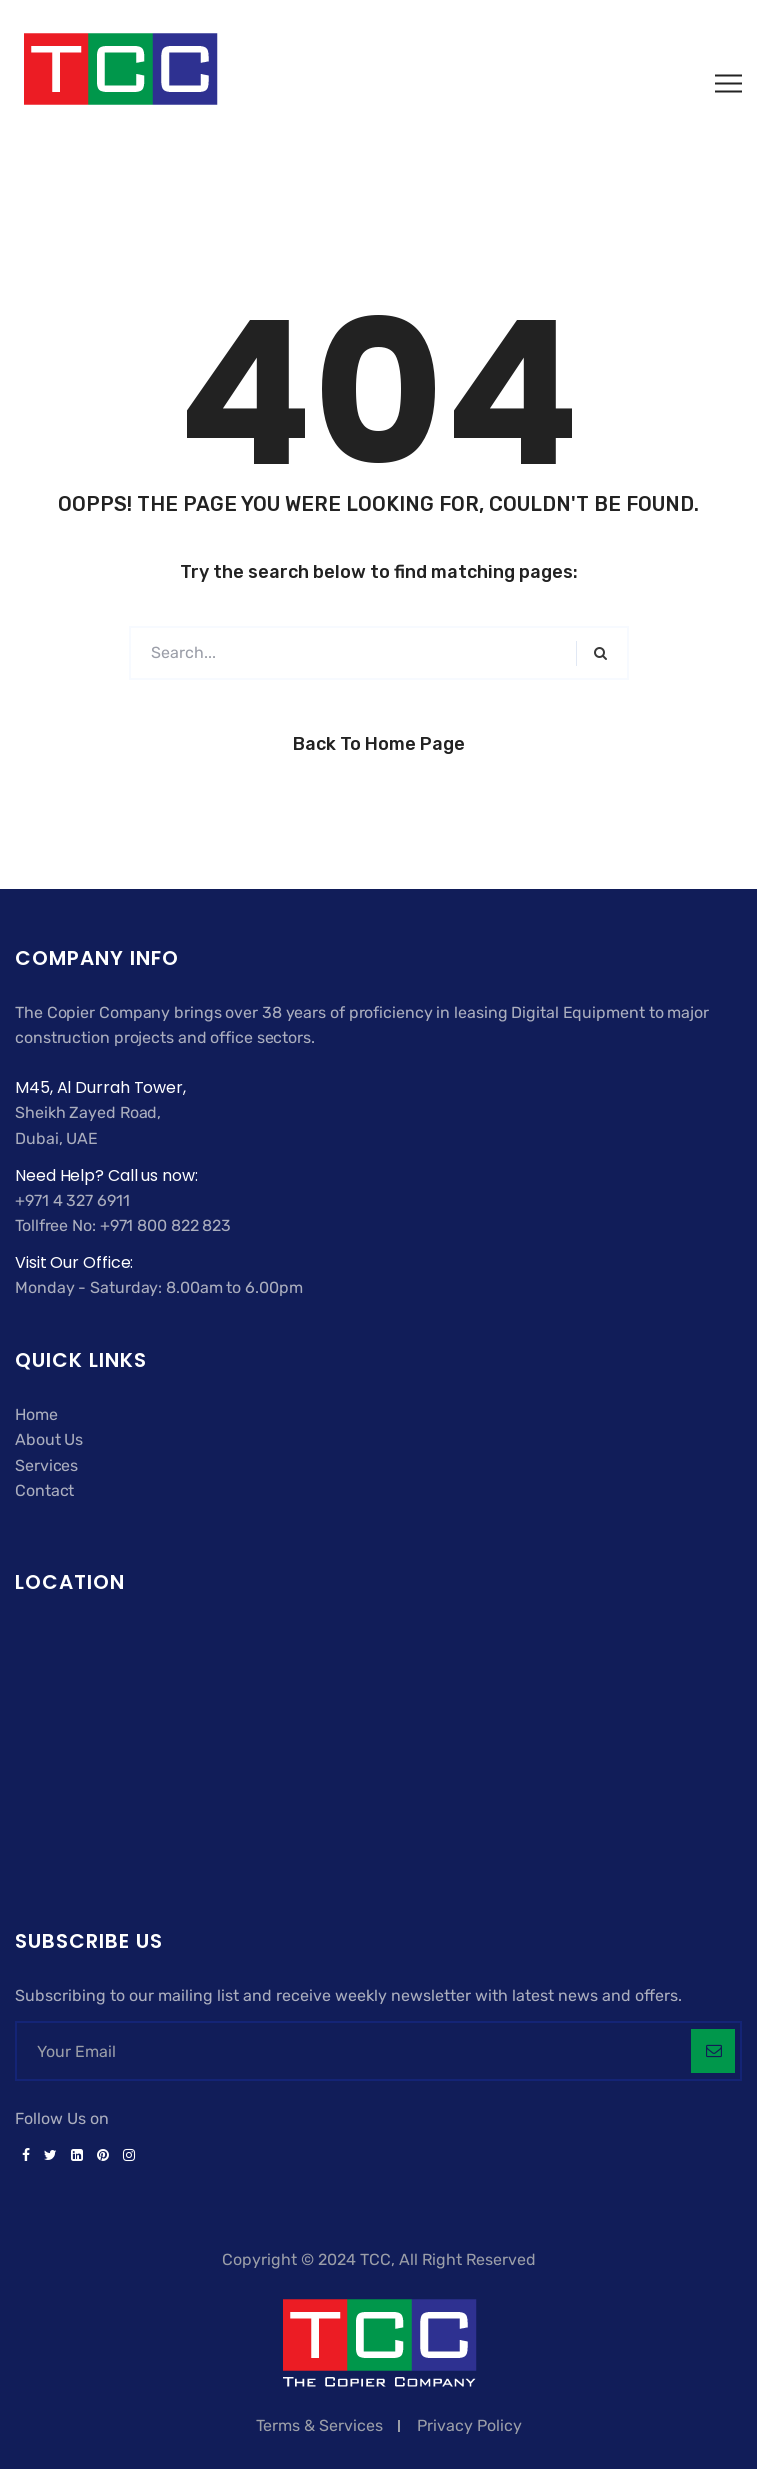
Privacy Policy (469, 2425)
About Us (49, 1439)
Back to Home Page (379, 744)
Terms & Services (319, 2425)
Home (36, 1414)
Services (46, 1465)
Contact (44, 1490)
